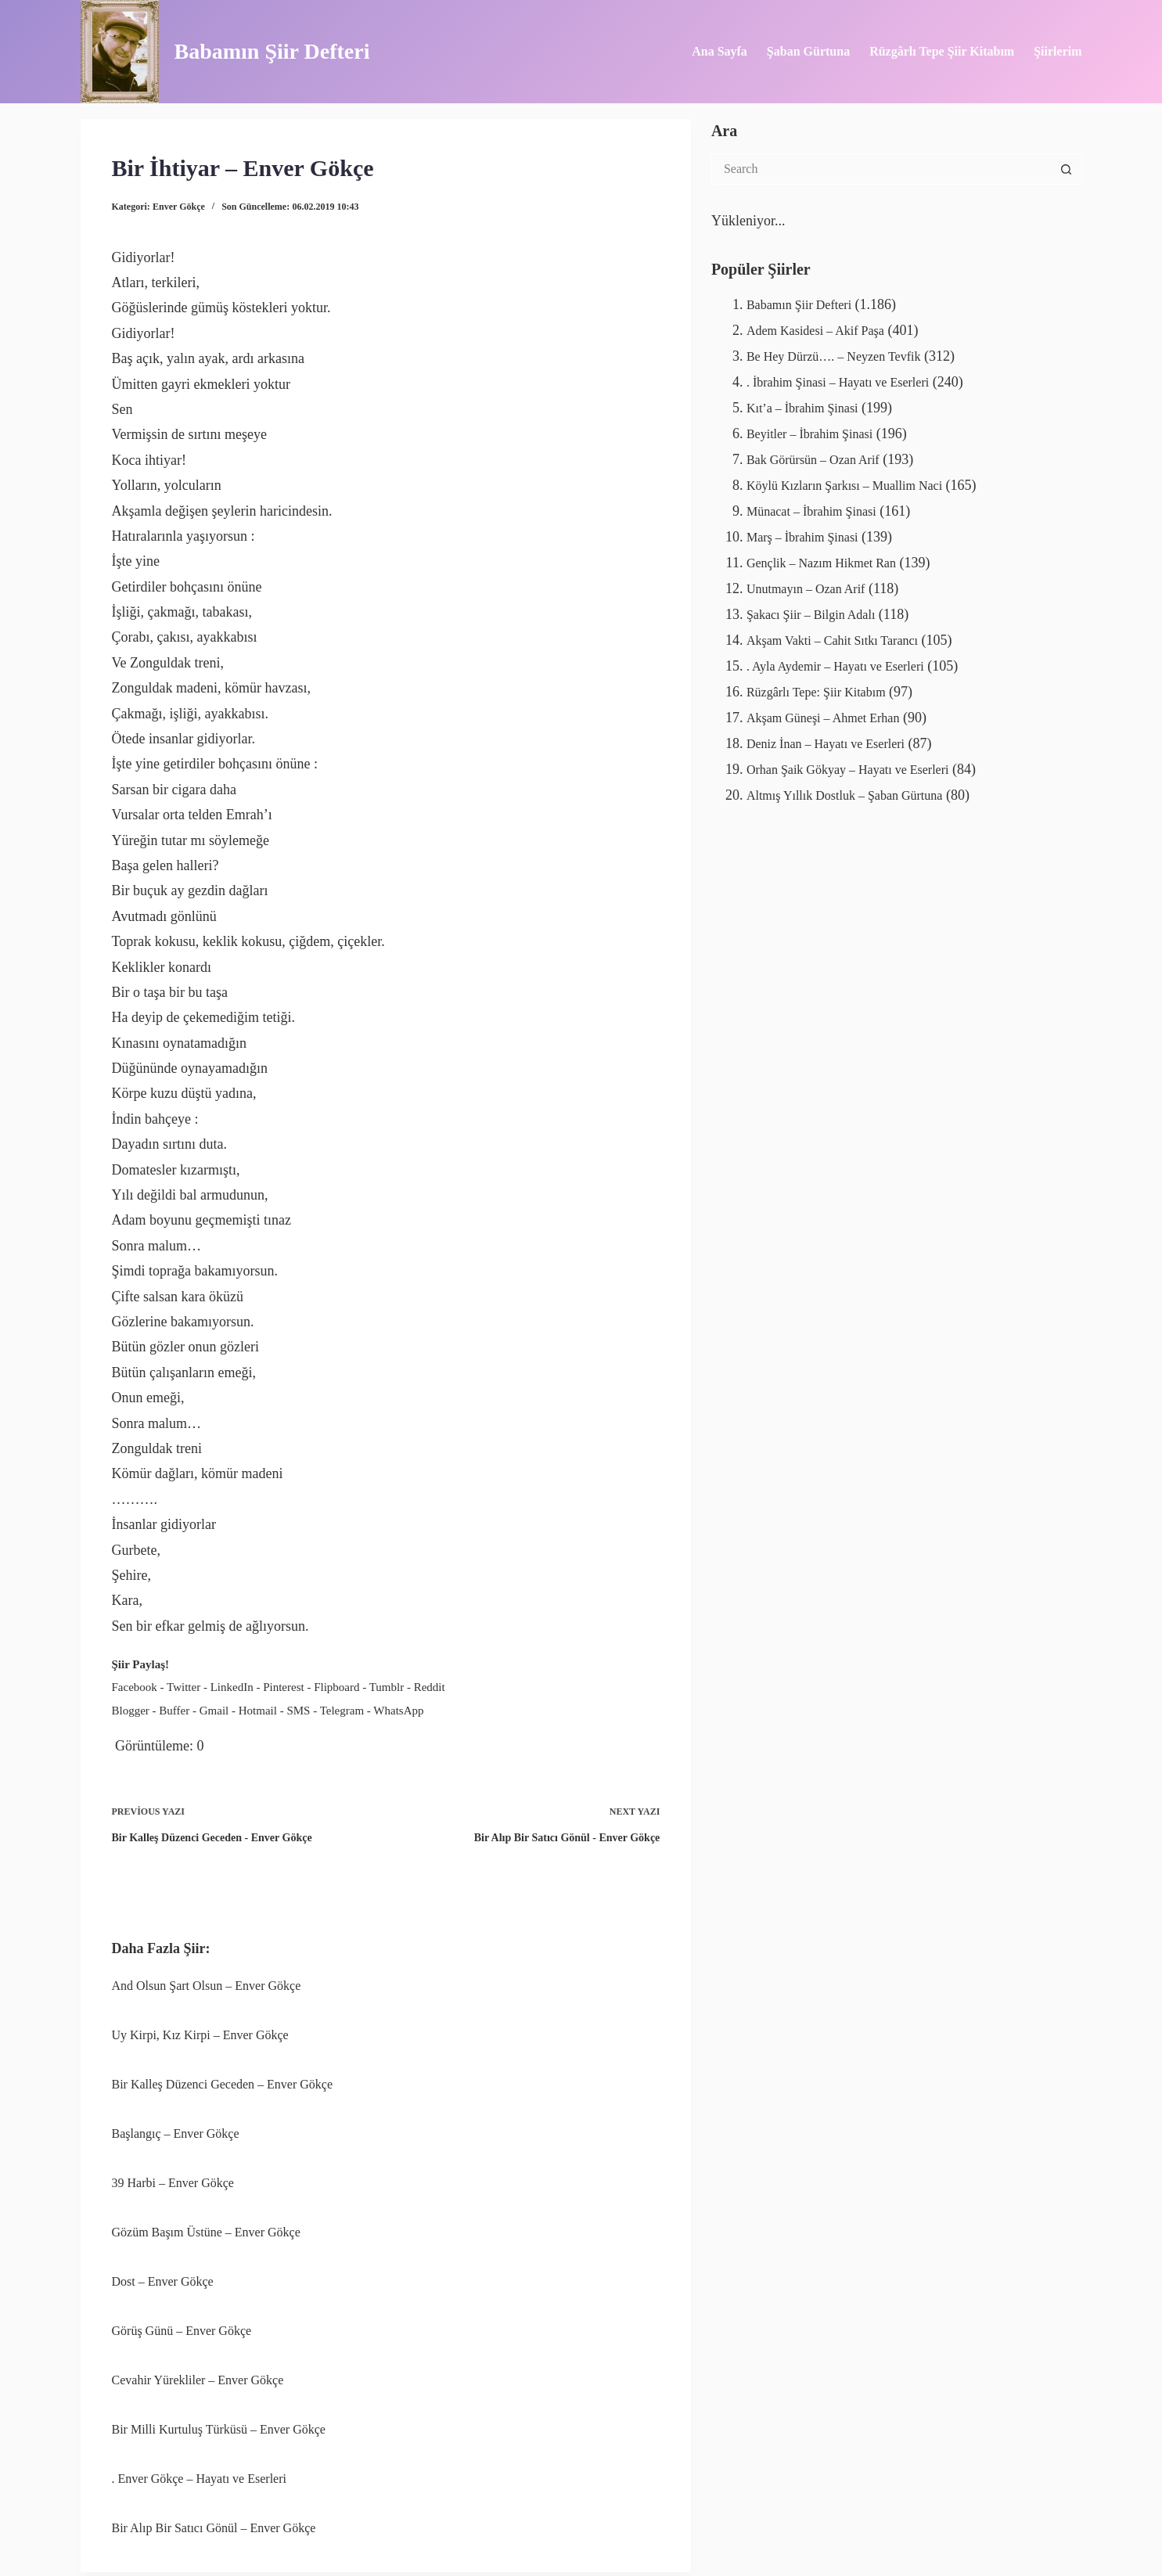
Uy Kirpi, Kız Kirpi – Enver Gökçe (200, 2028)
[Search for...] (881, 169)
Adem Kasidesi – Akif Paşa (823, 330)
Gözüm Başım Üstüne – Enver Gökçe (206, 2223)
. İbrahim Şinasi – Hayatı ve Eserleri (849, 380)
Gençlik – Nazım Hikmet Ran (830, 558)
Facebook (134, 1685)
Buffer (174, 1706)
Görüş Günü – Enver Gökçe (182, 2321)
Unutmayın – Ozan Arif (813, 583)
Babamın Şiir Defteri (272, 51)
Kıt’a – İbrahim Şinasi (809, 406)
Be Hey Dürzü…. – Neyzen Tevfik (844, 355)
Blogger (130, 1706)
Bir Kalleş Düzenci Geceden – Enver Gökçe (222, 2077)
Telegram (342, 1706)
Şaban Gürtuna (808, 51)
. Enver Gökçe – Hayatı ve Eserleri (199, 2467)
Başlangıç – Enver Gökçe (175, 2125)
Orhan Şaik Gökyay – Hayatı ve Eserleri (860, 760)
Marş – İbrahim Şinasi (809, 533)
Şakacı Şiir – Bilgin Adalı (818, 609)
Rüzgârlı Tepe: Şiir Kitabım (824, 685)
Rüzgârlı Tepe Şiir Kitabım (941, 51)
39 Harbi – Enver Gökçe (173, 2174)
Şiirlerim (1057, 51)
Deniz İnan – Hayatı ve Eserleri (835, 735)
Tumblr (386, 1685)
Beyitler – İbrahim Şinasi (817, 431)
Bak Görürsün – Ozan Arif (821, 457)
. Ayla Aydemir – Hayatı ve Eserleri (846, 659)
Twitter (183, 1685)
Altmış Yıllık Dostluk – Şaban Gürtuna (856, 786)
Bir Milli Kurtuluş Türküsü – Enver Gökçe (219, 2418)
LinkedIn (232, 1685)
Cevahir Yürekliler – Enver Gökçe (198, 2369)
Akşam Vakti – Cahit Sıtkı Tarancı (843, 634)
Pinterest (283, 1685)
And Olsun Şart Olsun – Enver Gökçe (206, 1979)
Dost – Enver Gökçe (163, 2272)
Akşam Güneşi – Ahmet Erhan (832, 710)
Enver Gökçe (179, 206)
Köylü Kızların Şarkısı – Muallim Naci (856, 482)
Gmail (214, 1706)
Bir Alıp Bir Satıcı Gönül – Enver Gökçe (214, 2516)
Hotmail (258, 1706)
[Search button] (1066, 169)
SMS (298, 1706)
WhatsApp (398, 1706)
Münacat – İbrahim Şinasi (819, 507)
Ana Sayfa (719, 51)
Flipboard (336, 1685)
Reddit (429, 1685)
